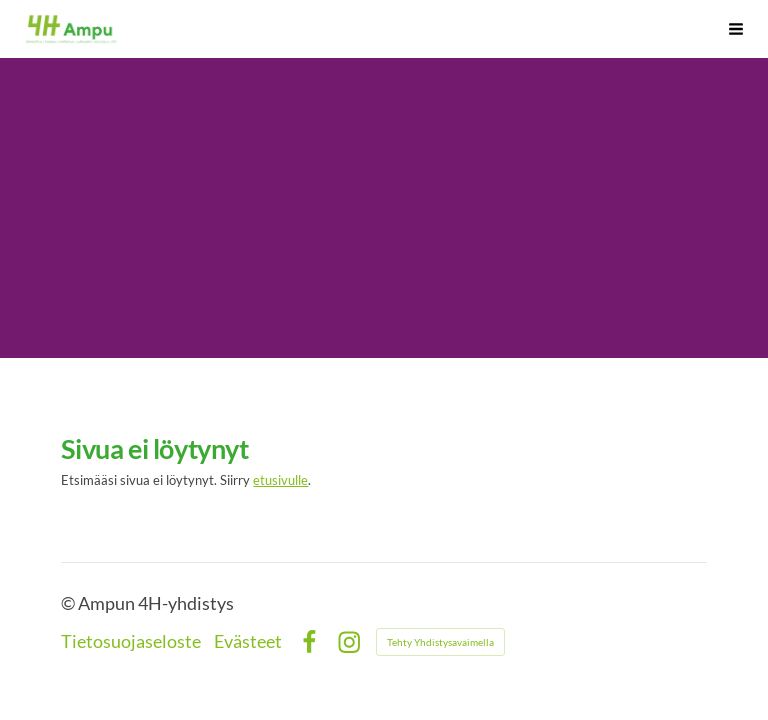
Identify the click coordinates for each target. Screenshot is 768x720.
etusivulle (280, 480)
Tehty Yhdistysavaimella (440, 642)
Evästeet (248, 642)
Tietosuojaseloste (131, 642)
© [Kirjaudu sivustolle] (69, 603)
